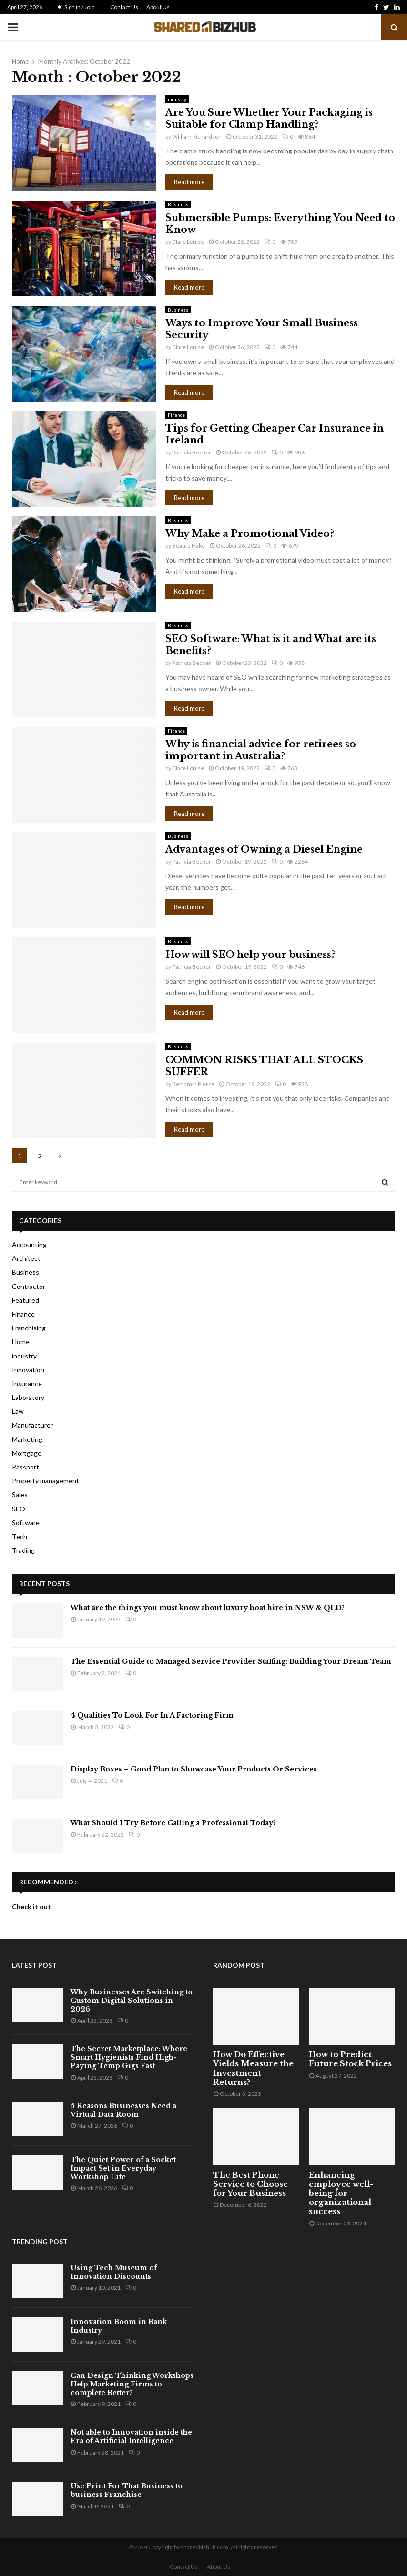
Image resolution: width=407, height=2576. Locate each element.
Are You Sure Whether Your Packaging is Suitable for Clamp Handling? (269, 118)
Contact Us (124, 6)
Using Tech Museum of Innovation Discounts (114, 2272)
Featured (25, 1300)
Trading (23, 1550)
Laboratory (28, 1397)
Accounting (29, 1244)
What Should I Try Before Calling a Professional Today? (173, 1823)
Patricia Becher (191, 452)
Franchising (29, 1328)
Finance (176, 415)
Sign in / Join (76, 6)
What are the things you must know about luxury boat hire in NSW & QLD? (208, 1607)
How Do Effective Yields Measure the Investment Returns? (253, 2068)
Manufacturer (32, 1425)
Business (178, 204)
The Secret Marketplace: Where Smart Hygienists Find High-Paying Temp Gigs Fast (129, 2057)
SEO (18, 1509)
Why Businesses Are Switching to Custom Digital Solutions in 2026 (132, 2000)
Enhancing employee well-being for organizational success (341, 2193)
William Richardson (197, 136)
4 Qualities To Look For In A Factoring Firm (152, 1715)
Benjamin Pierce (193, 1083)
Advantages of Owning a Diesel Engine (264, 849)
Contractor (28, 1286)
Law (18, 1411)
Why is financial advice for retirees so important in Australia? (260, 750)
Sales (20, 1494)
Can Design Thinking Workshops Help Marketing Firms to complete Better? (132, 2384)
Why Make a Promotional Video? (249, 533)
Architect (26, 1258)
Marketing (27, 1439)
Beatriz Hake (188, 545)
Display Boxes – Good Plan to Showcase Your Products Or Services (194, 1769)
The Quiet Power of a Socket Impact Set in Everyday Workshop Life (123, 2168)
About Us (158, 6)
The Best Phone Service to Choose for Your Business (250, 2184)
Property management (45, 1481)
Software (26, 1523)
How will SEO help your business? (250, 954)
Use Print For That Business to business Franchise (127, 2490)
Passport (25, 1467)
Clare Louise (188, 241)
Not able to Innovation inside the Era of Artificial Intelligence (131, 2436)
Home (21, 1342)
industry (177, 99)
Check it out (31, 1906)
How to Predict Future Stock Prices (350, 2059)
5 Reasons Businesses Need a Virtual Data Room (123, 2110)
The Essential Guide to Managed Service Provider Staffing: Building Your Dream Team (231, 1661)
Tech (19, 1536)
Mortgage (26, 1453)
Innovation (28, 1370)
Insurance (27, 1383)
